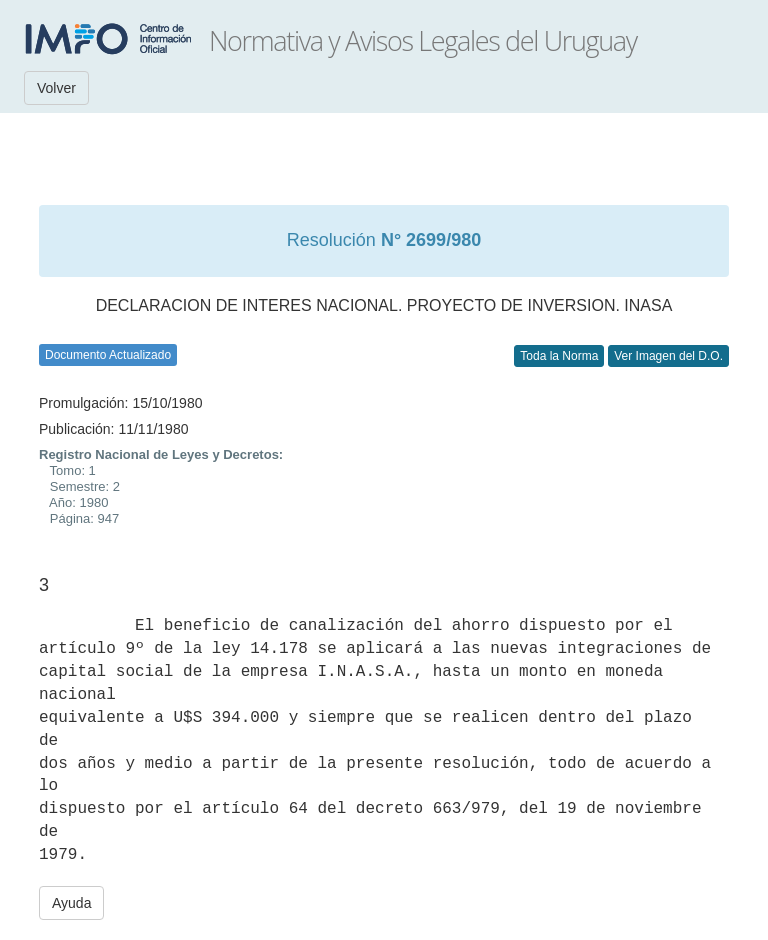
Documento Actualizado (108, 355)
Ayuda (71, 903)
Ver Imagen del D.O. (668, 356)
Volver (56, 88)
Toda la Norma (559, 356)
